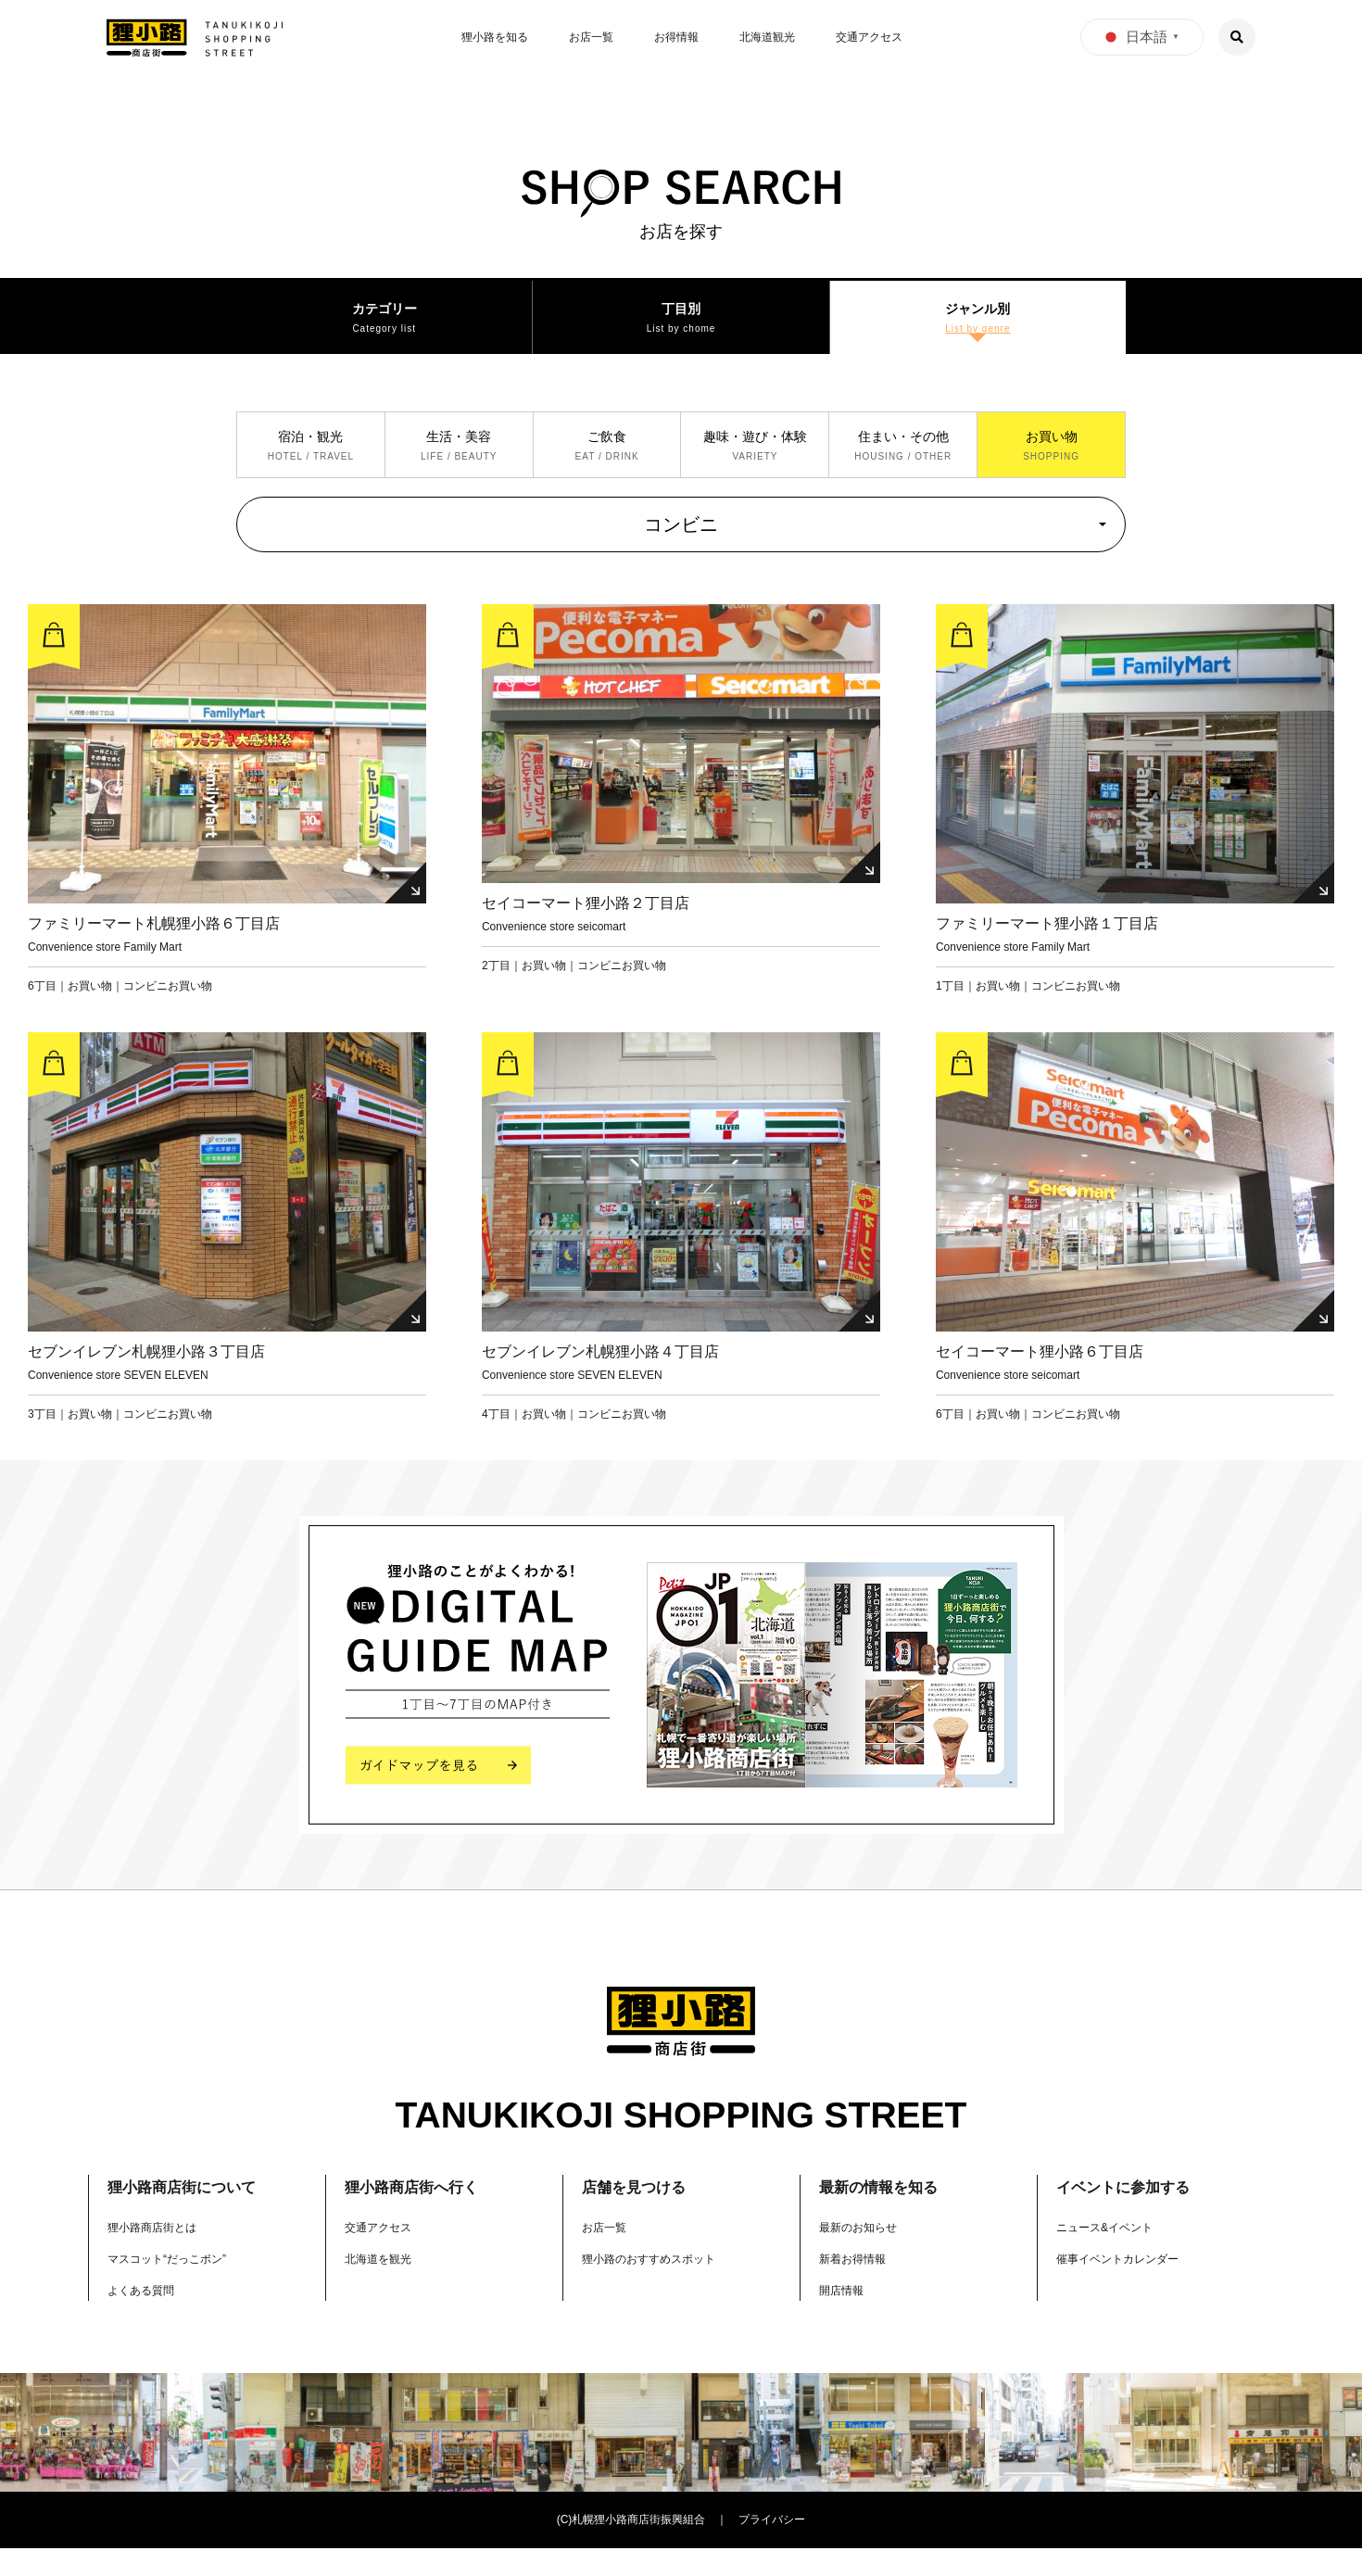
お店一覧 (591, 37)
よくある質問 (146, 2317)
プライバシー (771, 2548)
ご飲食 (607, 461)
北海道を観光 (383, 2286)
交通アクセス (869, 37)
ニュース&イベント (1112, 2255)
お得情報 (676, 37)
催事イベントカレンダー (1127, 2286)
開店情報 (845, 2317)
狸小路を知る (494, 37)
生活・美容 (459, 461)
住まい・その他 (903, 461)
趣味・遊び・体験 (755, 461)
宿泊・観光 (310, 461)
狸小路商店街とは (159, 2255)
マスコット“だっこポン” (176, 2286)
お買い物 (1051, 461)
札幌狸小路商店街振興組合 (638, 2548)
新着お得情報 (858, 2286)
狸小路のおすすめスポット (660, 2286)
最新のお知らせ (864, 2255)
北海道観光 (767, 37)
